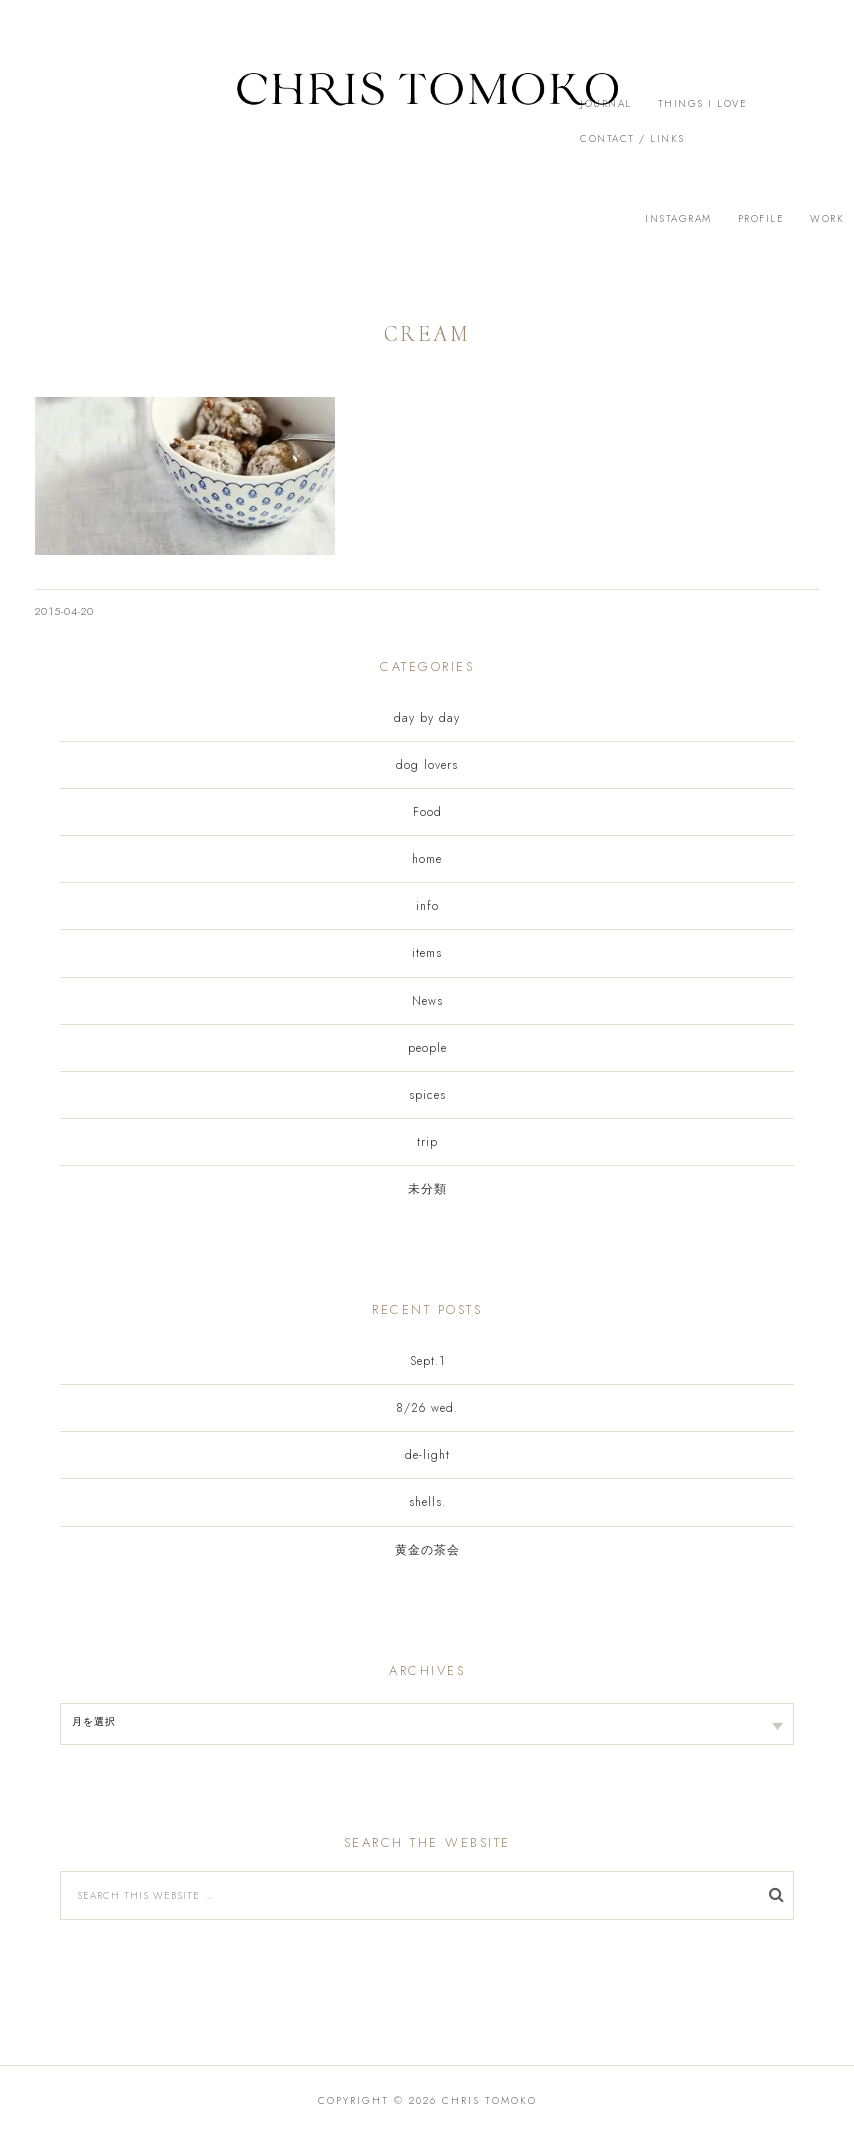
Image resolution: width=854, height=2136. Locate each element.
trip (427, 1142)
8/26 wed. (427, 1408)
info (427, 906)
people (427, 1048)
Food (427, 812)
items (427, 953)
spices (427, 1095)
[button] (427, 110)
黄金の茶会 (427, 1550)
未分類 (427, 1189)
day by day (427, 718)
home (427, 859)
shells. (427, 1502)
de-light (427, 1455)
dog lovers (427, 765)
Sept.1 (427, 1361)
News (427, 1001)
